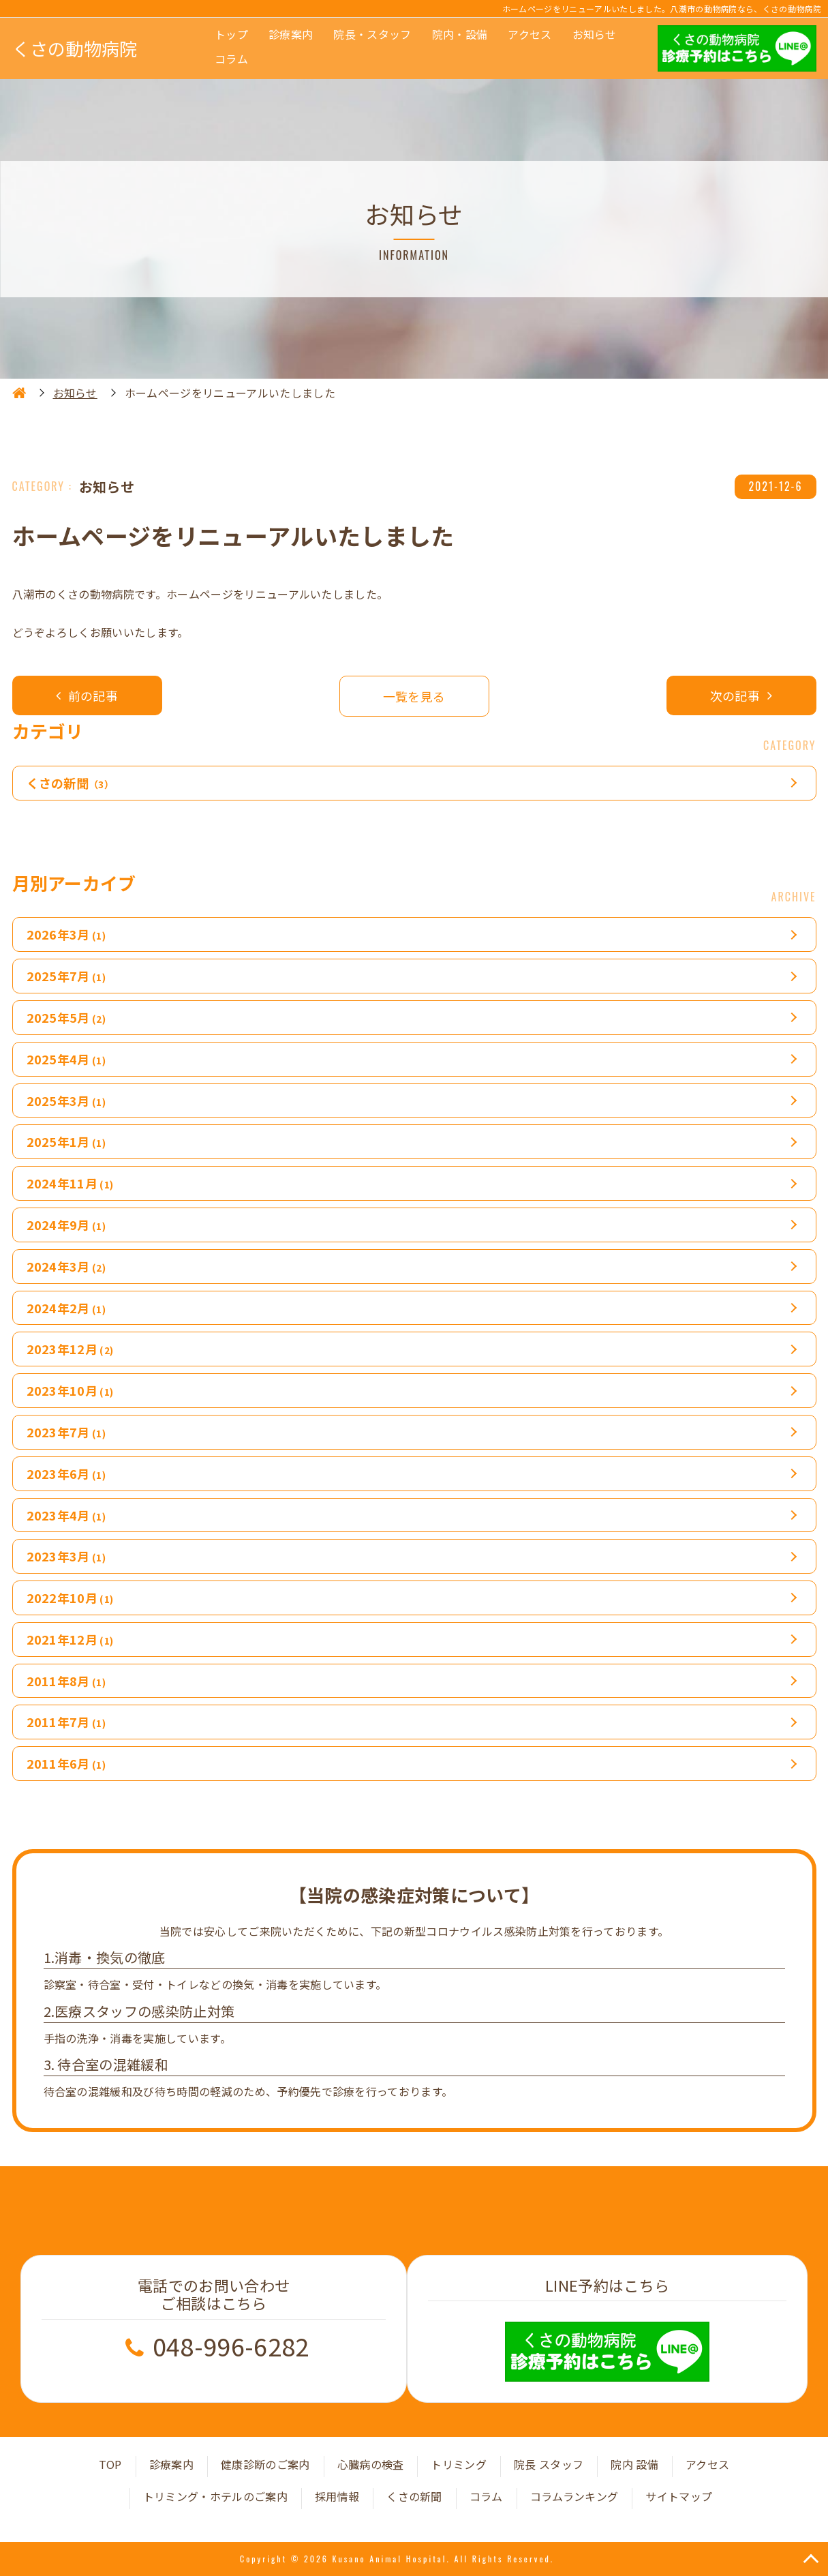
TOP (110, 2464)
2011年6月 (66, 1763)
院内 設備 (634, 2464)
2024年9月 (66, 1224)
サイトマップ (678, 2496)
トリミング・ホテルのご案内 (215, 2496)
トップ (231, 34)
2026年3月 (66, 934)
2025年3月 (66, 1100)
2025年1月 (66, 1141)
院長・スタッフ (372, 34)
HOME (19, 392)
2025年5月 (66, 1017)
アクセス (529, 34)
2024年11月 (70, 1183)
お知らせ (594, 34)
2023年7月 (66, 1432)
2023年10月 (70, 1390)
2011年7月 (66, 1722)
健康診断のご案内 (265, 2464)
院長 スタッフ (548, 2464)
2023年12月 (70, 1349)
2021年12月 (70, 1639)
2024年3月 (66, 1266)
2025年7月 (66, 976)
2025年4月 (66, 1059)
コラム (231, 58)
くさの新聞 (70, 783)
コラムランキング (574, 2496)
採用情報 (337, 2496)
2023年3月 (66, 1556)
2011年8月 (66, 1681)
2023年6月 (66, 1473)
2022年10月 (70, 1597)
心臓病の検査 (370, 2464)
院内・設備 (460, 34)
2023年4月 (66, 1515)
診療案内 (291, 34)
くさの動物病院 (75, 48)
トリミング (459, 2464)
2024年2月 (66, 1308)
